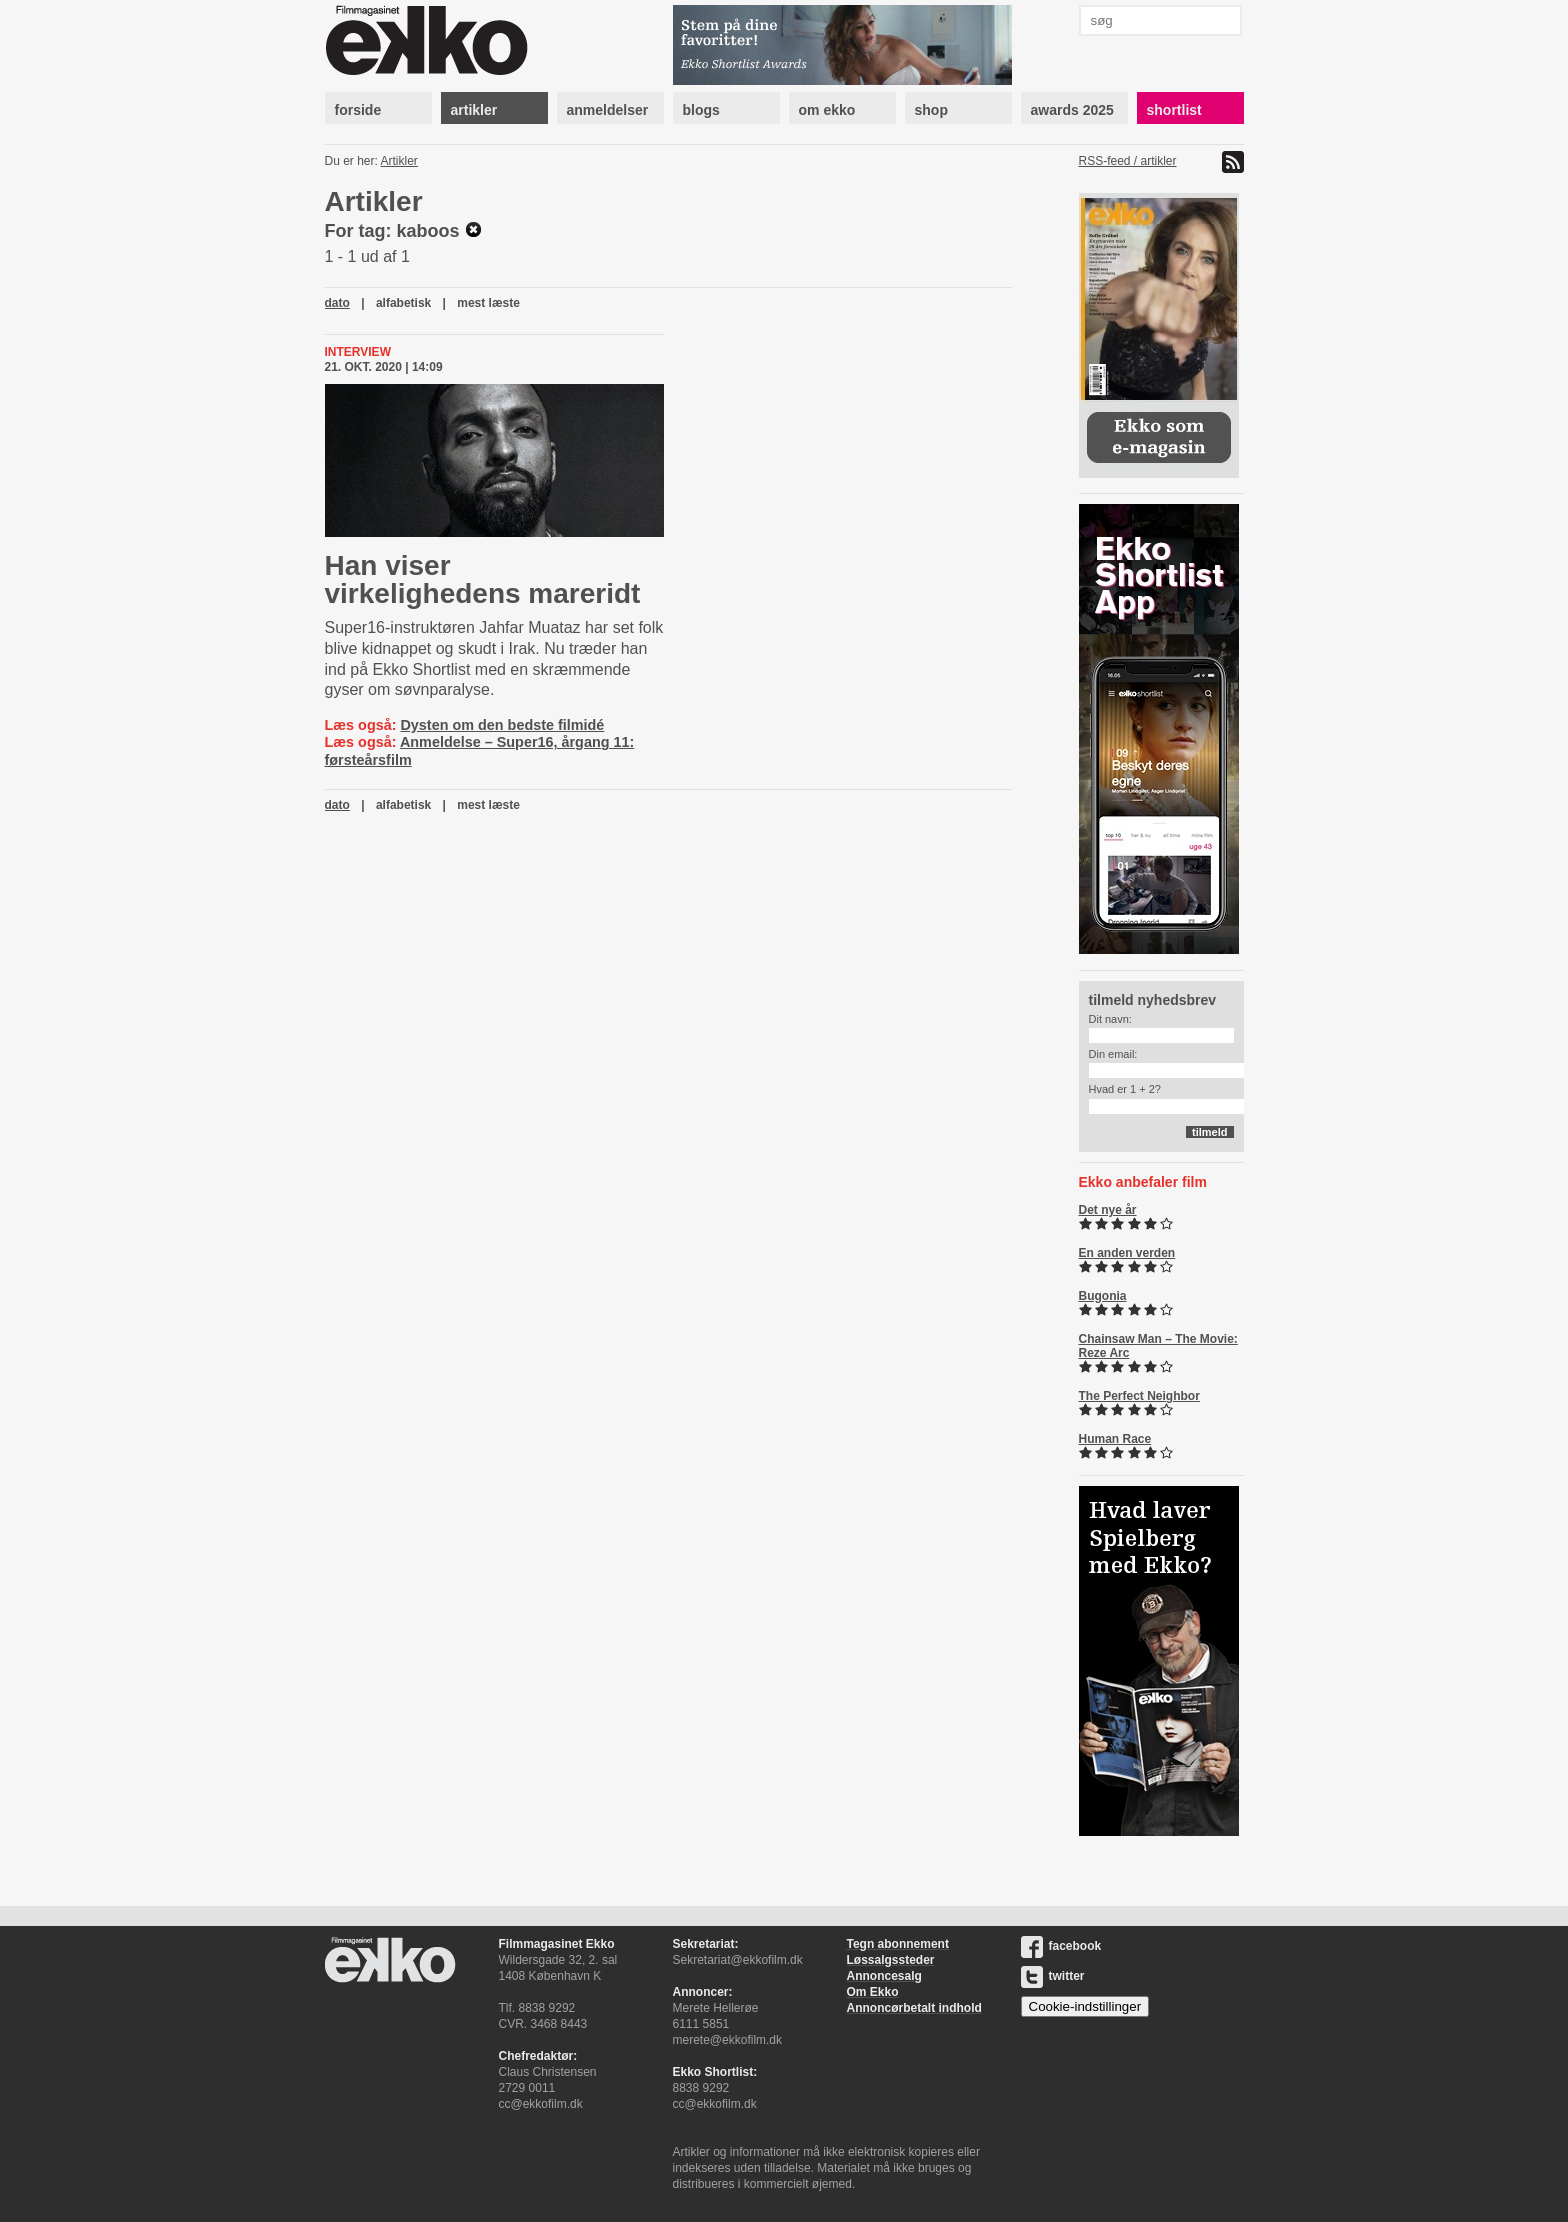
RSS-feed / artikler (1128, 161)
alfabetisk (403, 303)
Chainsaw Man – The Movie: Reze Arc (1158, 1346)
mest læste (488, 303)
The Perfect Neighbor (1139, 1396)
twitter (1053, 1976)
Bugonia (1103, 1296)
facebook (1061, 1946)
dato (337, 303)
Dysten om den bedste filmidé (502, 725)
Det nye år (1108, 1210)
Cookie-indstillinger (1085, 2006)
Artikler (399, 161)
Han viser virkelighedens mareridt (483, 579)
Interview (358, 352)
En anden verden (1127, 1253)
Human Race (1115, 1439)
